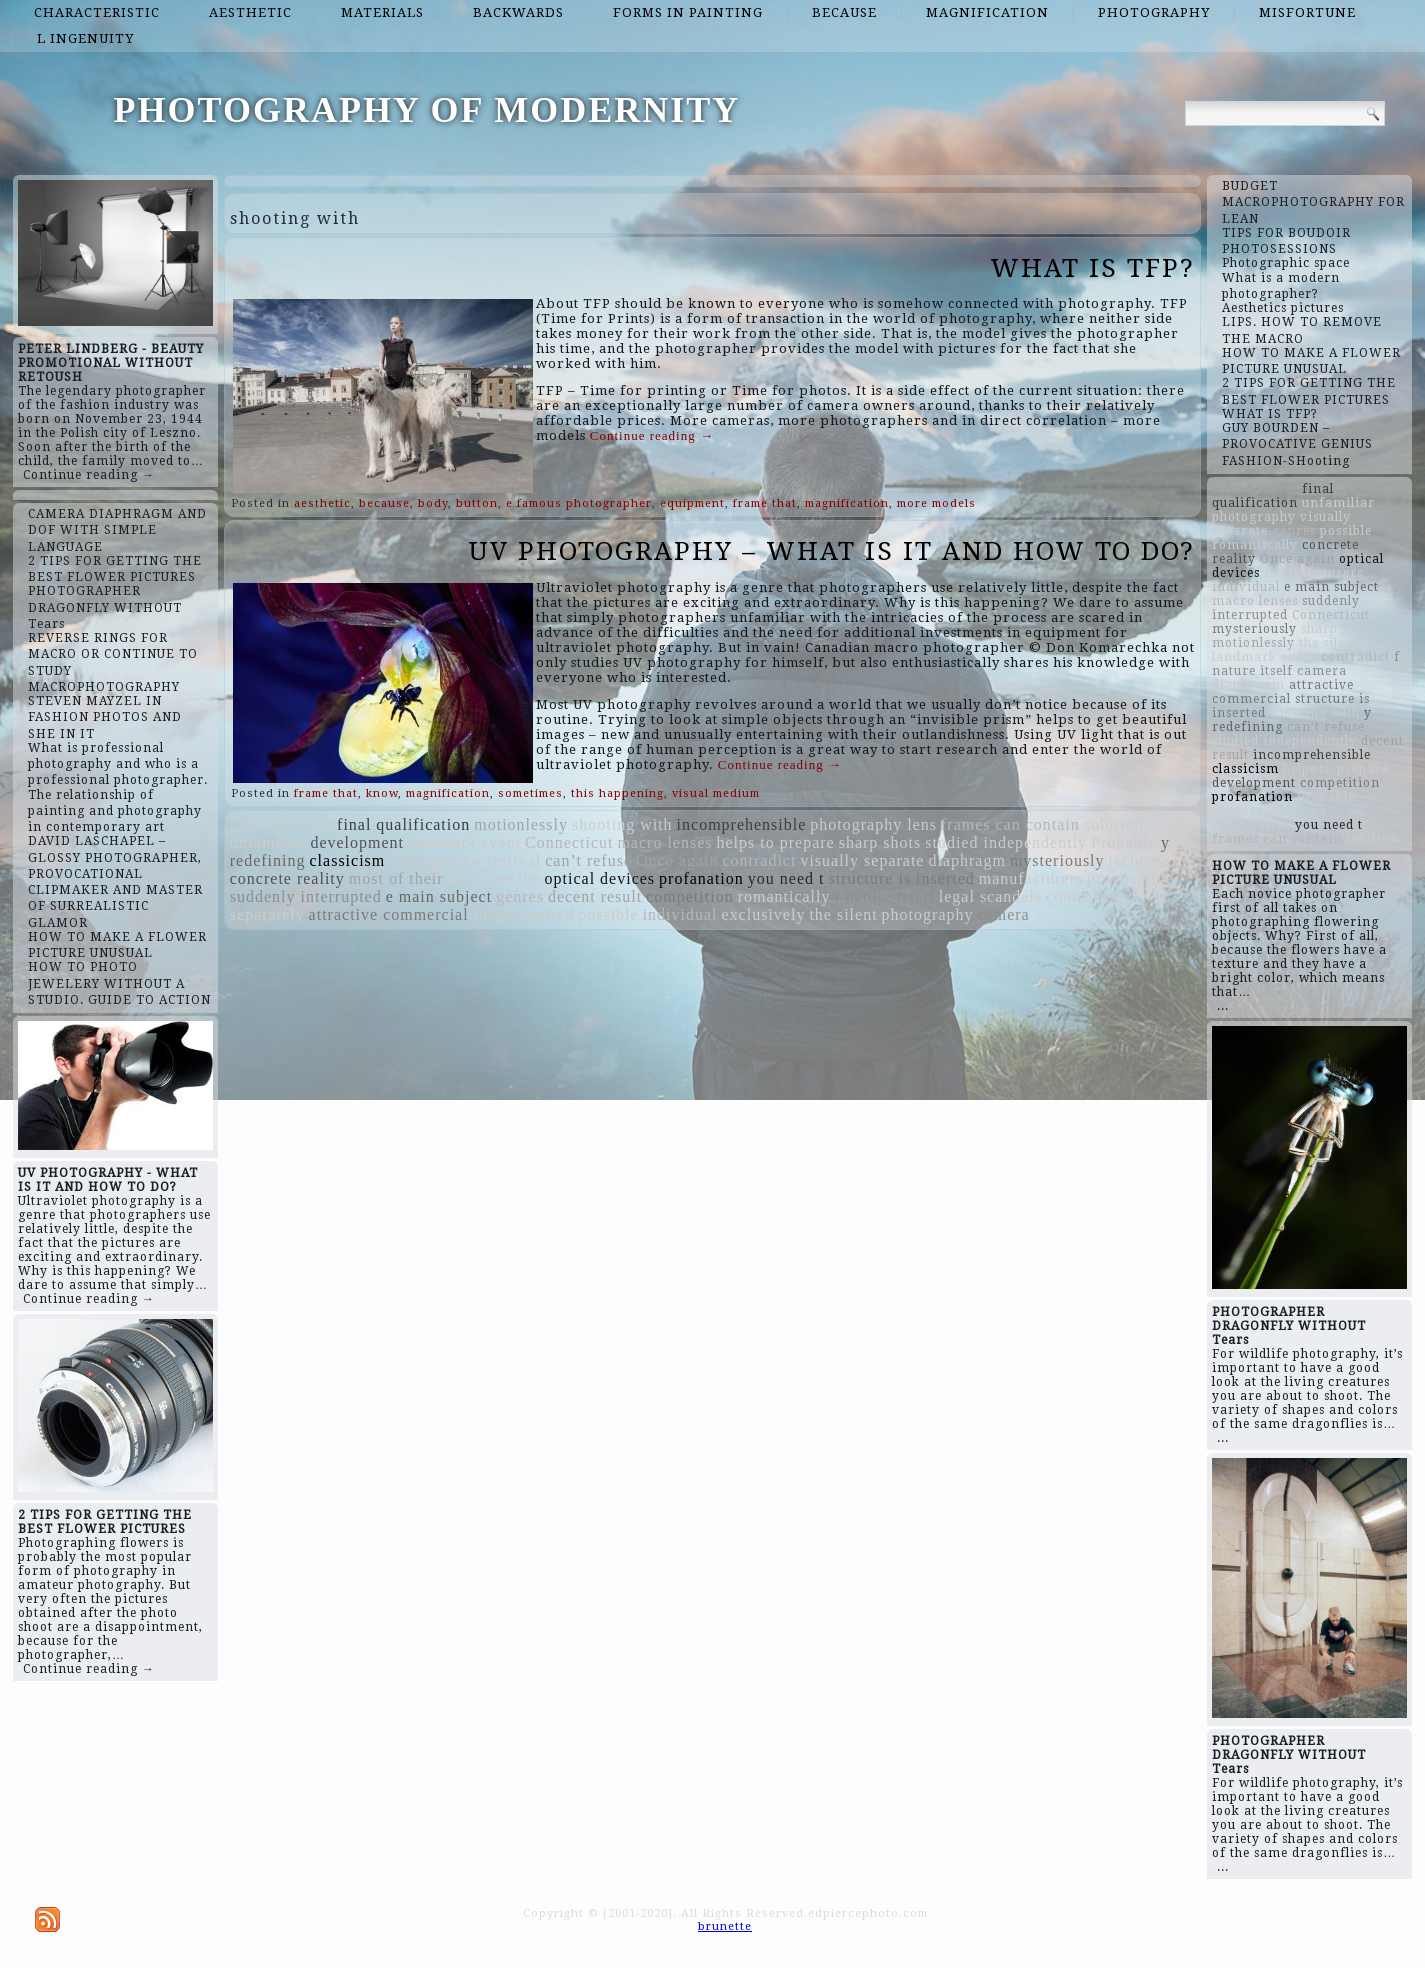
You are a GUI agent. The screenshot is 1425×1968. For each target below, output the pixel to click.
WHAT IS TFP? (1092, 268)
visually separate (862, 860)
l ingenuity (85, 38)
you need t (786, 878)
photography (1154, 12)
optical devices (600, 878)
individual (680, 914)
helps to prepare (776, 842)
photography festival (465, 860)
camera (1003, 914)
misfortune (1307, 12)
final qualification (403, 824)
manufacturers (1031, 878)
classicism (348, 860)
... (1223, 1006)
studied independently (1006, 842)
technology (1149, 860)
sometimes (530, 793)
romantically (784, 896)
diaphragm (966, 860)
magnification (987, 12)
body (433, 503)
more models (936, 503)
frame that (765, 503)
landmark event (464, 842)
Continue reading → (89, 475)
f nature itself (885, 896)
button (477, 503)
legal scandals (990, 896)
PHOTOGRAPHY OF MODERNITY (427, 110)
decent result (595, 896)
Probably (1124, 842)
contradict (759, 860)
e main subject (439, 896)
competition (689, 896)
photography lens (873, 824)
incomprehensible (742, 824)
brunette (725, 1926)
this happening (617, 793)
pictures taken (281, 824)
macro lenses (664, 842)
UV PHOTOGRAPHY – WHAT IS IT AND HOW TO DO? (831, 551)
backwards (518, 12)
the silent (843, 914)
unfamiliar (268, 842)
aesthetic (250, 12)
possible (608, 914)
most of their (396, 878)
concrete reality (287, 878)
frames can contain (1010, 824)
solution (1114, 824)
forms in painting (688, 12)
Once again (677, 860)
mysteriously (1057, 860)
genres (520, 896)
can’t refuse (588, 860)
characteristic (97, 12)
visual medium (716, 793)
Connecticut (569, 842)
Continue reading (652, 435)
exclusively (764, 914)
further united (524, 914)
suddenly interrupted (306, 896)
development (357, 842)
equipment (692, 503)
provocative (1130, 878)
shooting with (622, 824)
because (844, 12)
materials (382, 12)
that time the (494, 878)
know (382, 793)
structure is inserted (901, 878)
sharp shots (880, 842)
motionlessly (521, 824)
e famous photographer (579, 503)
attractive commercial (389, 914)
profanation (701, 878)
